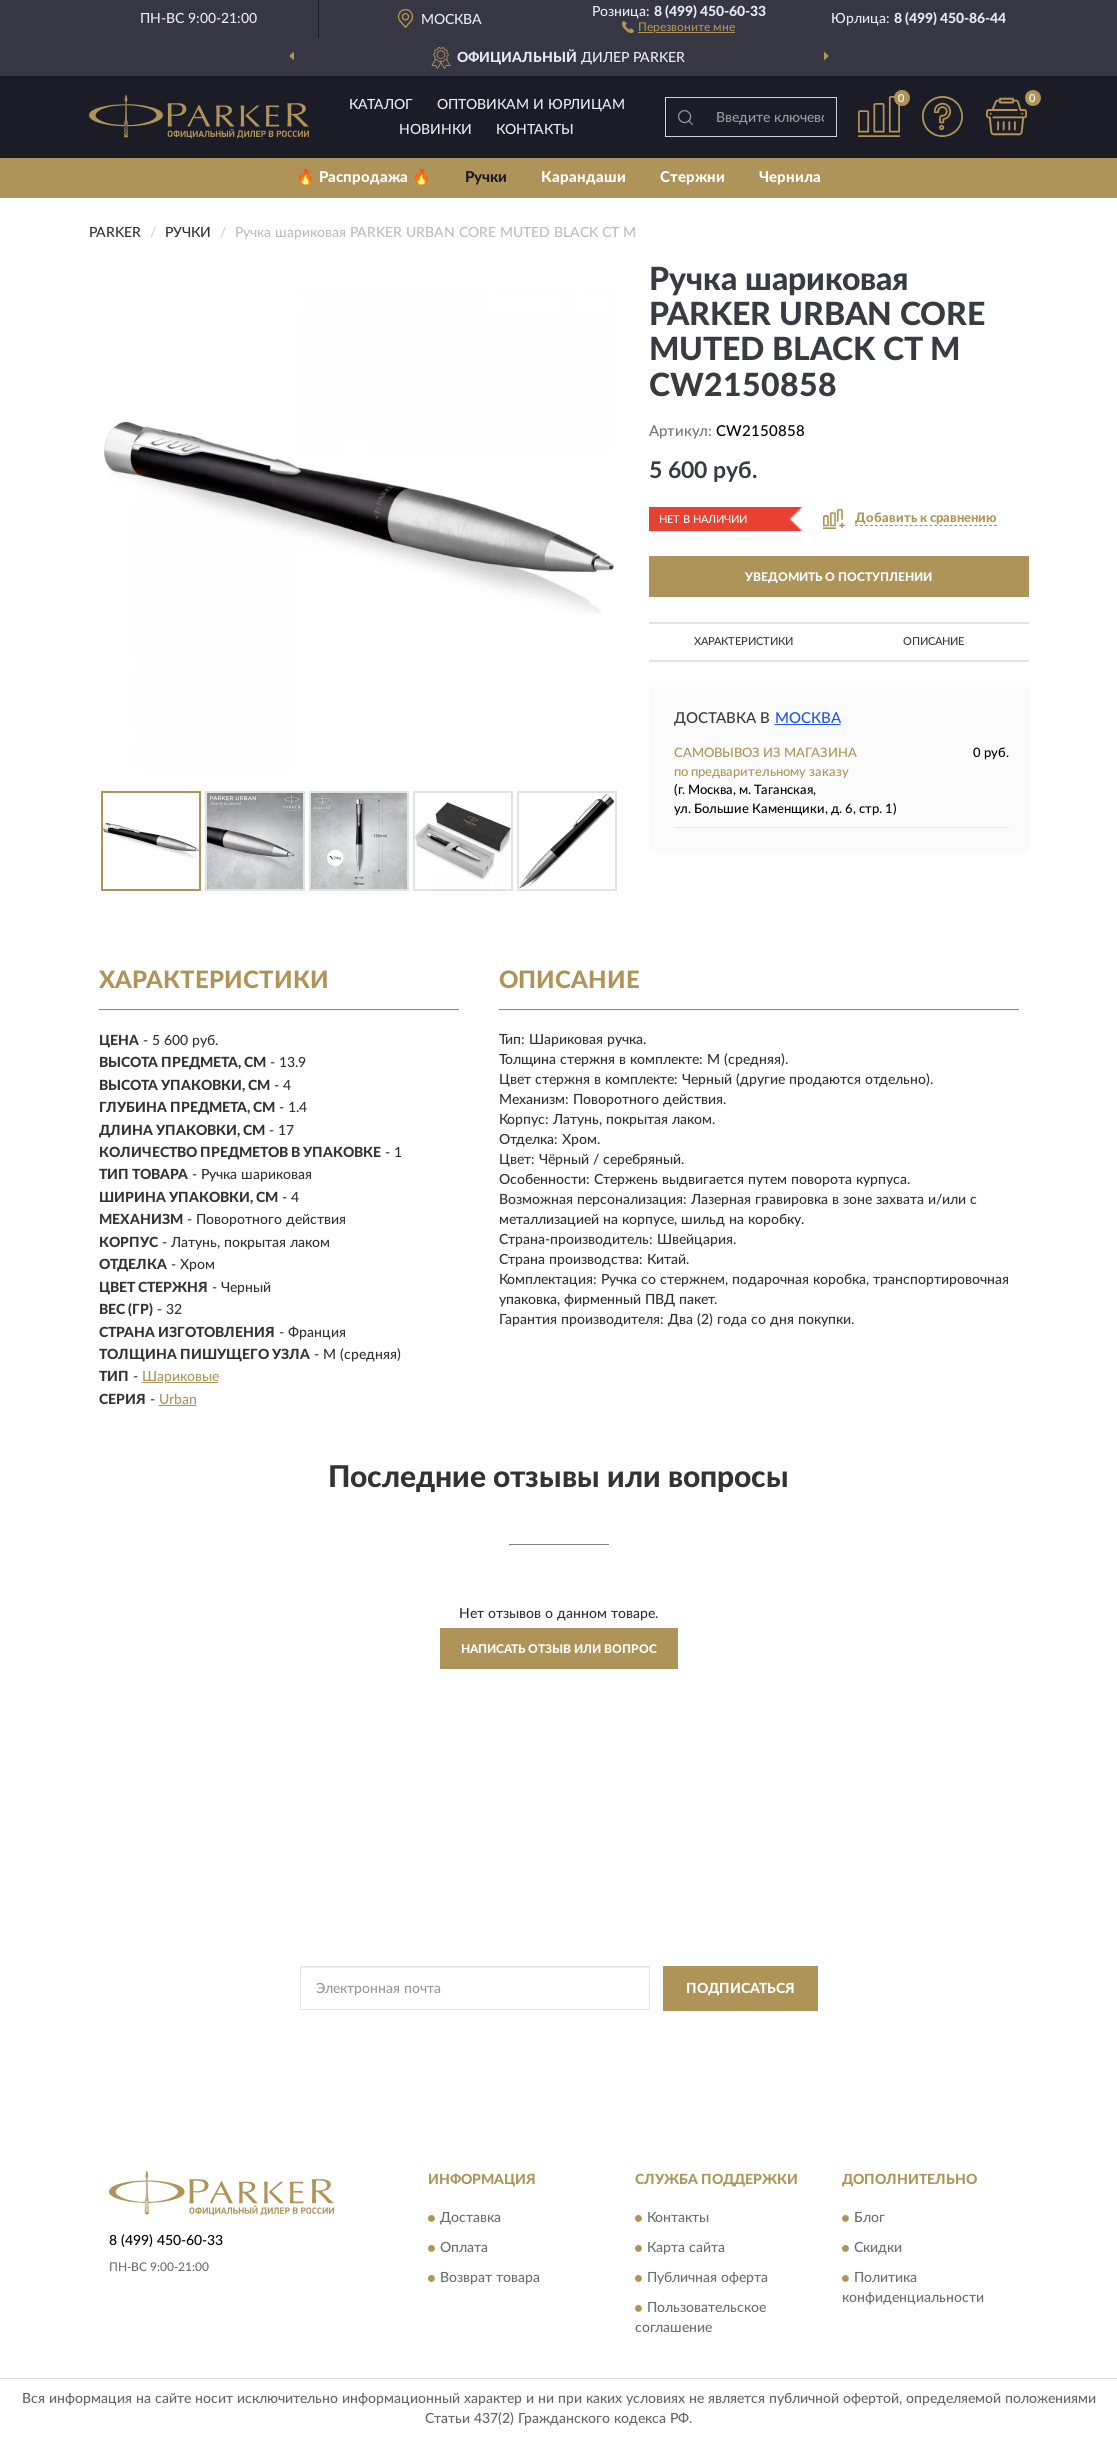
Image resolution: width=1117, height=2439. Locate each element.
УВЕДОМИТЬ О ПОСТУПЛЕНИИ (838, 577)
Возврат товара (490, 2279)
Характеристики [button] (743, 641)
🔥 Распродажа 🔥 (363, 177)
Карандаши (583, 177)
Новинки (435, 130)
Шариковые (180, 1377)
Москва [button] (808, 718)
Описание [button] (933, 641)
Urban (178, 1400)
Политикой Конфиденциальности (558, 2034)
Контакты (535, 130)
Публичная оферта (707, 2279)
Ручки (486, 177)
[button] (678, 26)
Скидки (878, 2249)
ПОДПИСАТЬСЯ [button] (740, 1989)
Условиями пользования (734, 2034)
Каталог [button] (381, 105)
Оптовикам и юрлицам (531, 105)
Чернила (790, 177)
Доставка (470, 2219)
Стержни (692, 177)
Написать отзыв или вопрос (559, 1649)
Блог (869, 2219)
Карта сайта (686, 2249)
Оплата (464, 2249)
